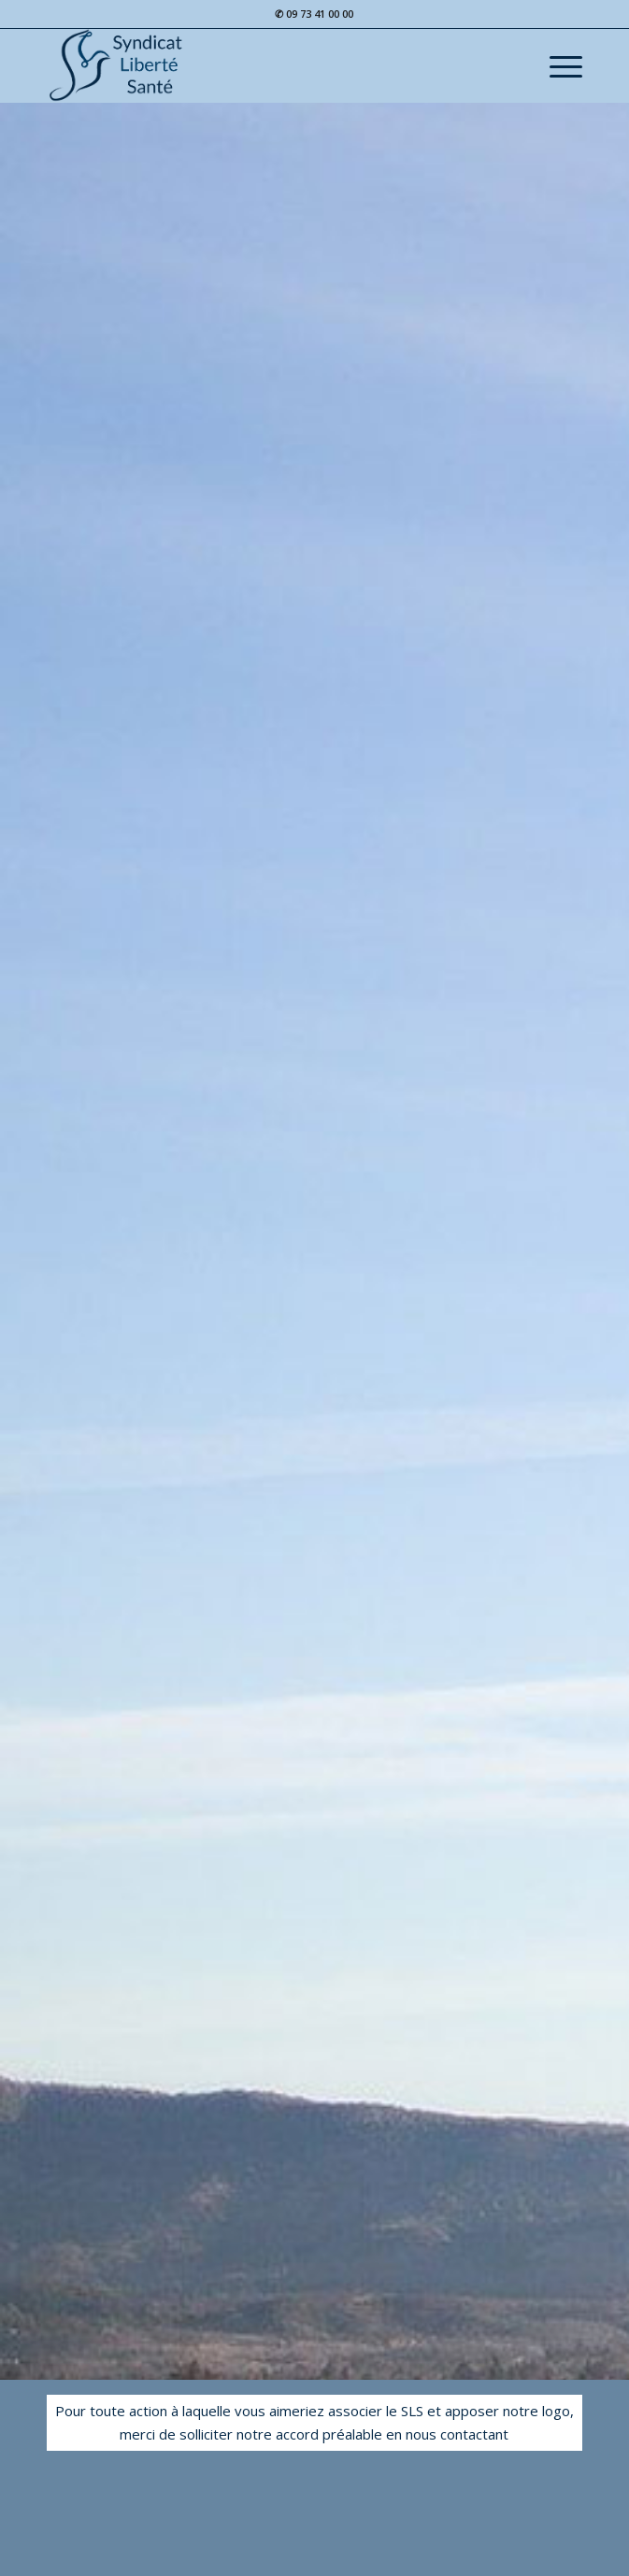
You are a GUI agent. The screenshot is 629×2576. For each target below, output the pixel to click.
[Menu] (556, 65)
